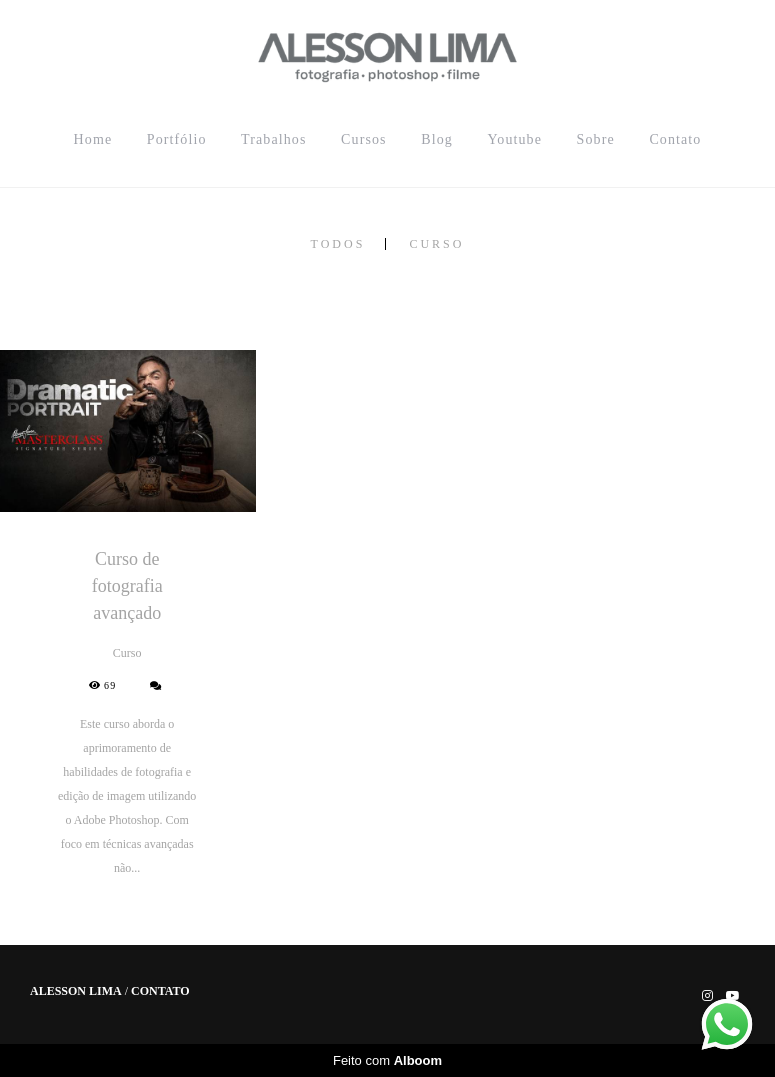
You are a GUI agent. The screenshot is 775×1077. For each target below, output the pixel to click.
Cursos (364, 139)
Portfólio (177, 139)
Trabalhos (273, 139)
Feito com (387, 1060)
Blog (437, 139)
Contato (675, 139)
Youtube (514, 139)
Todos (338, 244)
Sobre (596, 139)
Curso (436, 244)
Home (93, 139)
